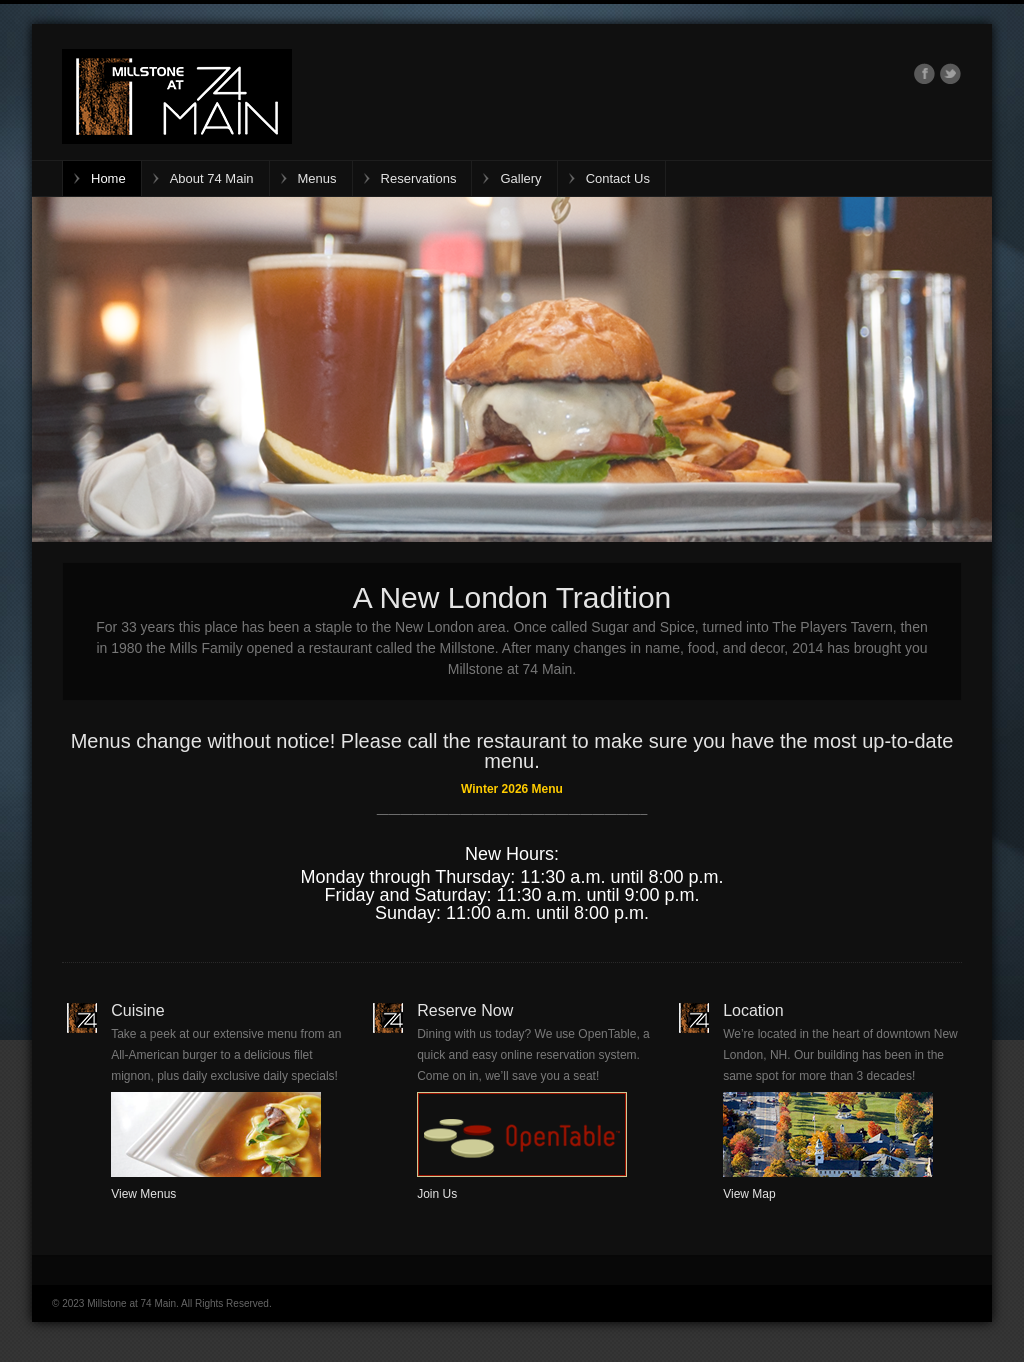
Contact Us (618, 178)
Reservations (419, 178)
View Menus (143, 1194)
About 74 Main (212, 178)
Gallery (520, 178)
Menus (317, 178)
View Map (749, 1194)
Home (108, 178)
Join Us (437, 1194)
